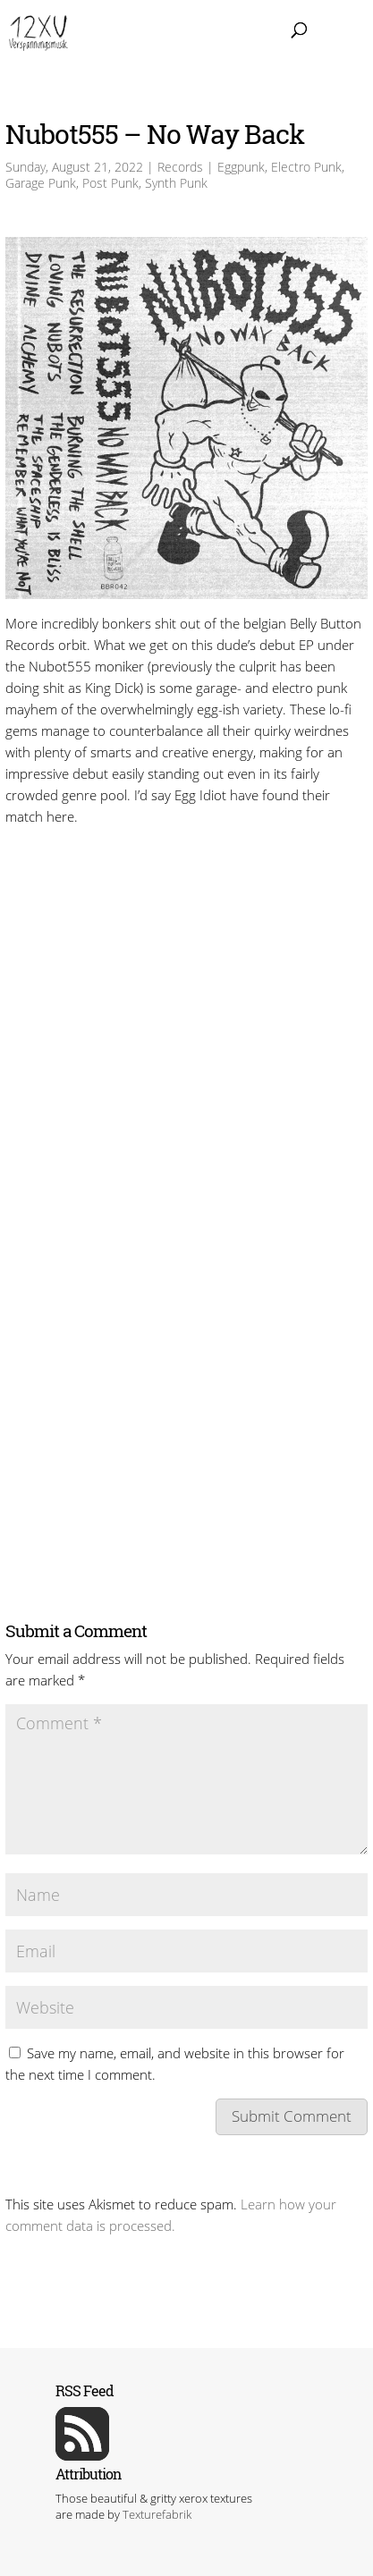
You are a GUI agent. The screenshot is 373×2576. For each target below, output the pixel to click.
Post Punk (110, 182)
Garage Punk (40, 182)
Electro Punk (306, 166)
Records (180, 166)
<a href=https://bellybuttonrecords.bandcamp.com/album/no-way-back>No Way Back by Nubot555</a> (186, 898)
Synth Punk (176, 182)
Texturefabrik (157, 2514)
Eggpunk (241, 166)
